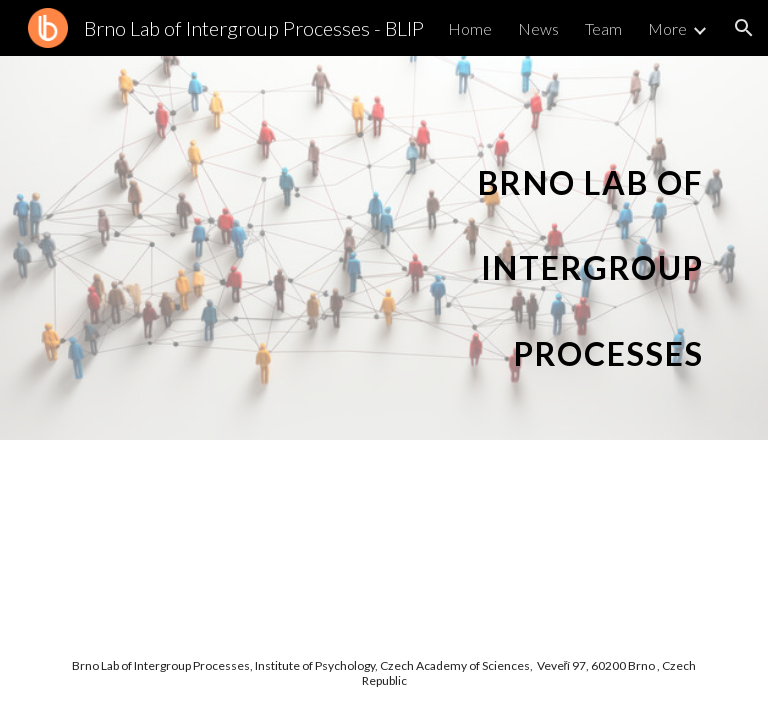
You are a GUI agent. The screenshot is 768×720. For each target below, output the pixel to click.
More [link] (667, 28)
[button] (744, 28)
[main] (579, 248)
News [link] (538, 28)
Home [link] (470, 28)
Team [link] (603, 28)
